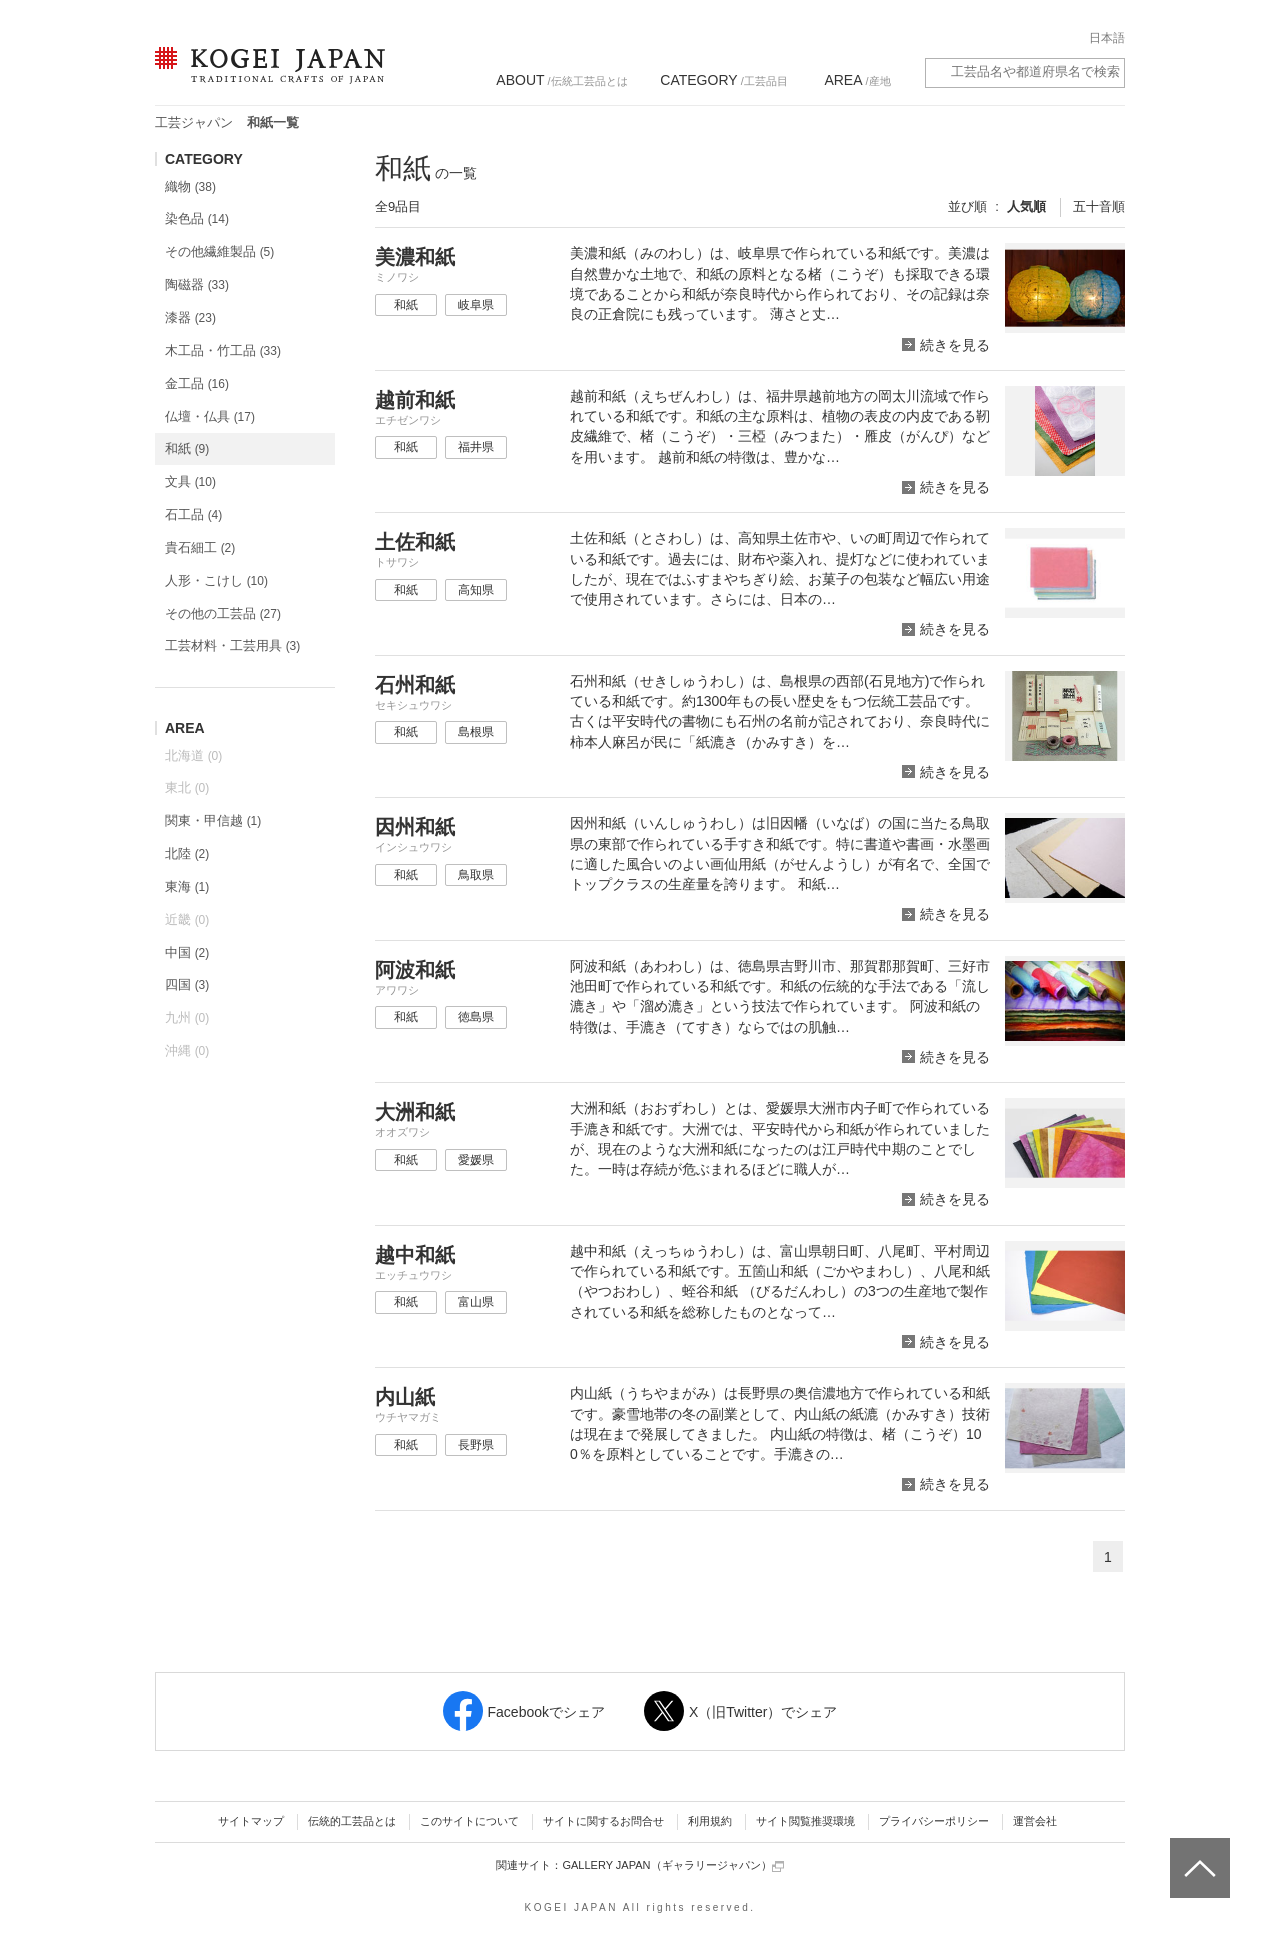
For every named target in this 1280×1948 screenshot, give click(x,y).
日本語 (1107, 38)
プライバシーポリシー (934, 1821)
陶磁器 (197, 284)
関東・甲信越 (213, 820)
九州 (187, 1017)
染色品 (197, 218)
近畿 (187, 919)
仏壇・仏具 (210, 416)
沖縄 (187, 1050)
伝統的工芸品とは (352, 1821)
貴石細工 (200, 547)
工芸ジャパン (194, 122)
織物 (190, 186)
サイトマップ (251, 1821)
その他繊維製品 (219, 251)
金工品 (197, 383)
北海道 (193, 755)
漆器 (190, 317)
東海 (187, 886)
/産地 (857, 80)
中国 (187, 952)
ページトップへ (1197, 1853)
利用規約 (710, 1821)
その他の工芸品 (223, 613)
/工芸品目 (723, 80)
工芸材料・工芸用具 (232, 645)
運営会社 (1035, 1821)
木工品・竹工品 (223, 350)
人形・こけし (216, 580)
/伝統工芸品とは (561, 80)
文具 (190, 481)
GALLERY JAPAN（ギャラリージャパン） (672, 1865)
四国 (187, 984)
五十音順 (1099, 206)
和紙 (187, 448)
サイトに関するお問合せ (603, 1821)
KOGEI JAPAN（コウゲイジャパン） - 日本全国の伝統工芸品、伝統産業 (266, 77)
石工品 (193, 514)
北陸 (187, 853)
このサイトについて (469, 1821)
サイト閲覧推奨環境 (805, 1821)
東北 (187, 787)
